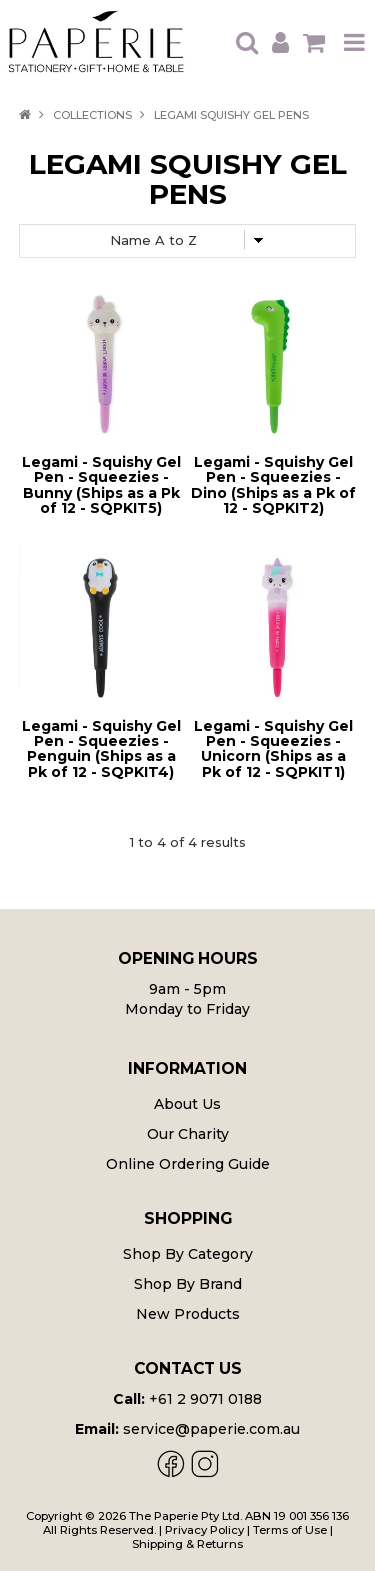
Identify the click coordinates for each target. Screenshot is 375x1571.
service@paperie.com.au (211, 1429)
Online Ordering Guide (188, 1164)
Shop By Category (188, 1254)
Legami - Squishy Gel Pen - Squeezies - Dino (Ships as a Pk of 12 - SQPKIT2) (273, 485)
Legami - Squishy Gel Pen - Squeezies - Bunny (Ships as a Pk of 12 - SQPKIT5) (101, 485)
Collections (92, 115)
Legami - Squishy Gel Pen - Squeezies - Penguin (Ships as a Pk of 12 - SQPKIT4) (101, 749)
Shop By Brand (188, 1284)
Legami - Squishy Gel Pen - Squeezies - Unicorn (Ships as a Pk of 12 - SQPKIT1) (273, 749)
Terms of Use (290, 1530)
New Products (188, 1314)
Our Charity (188, 1134)
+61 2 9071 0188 (205, 1399)
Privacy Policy (204, 1530)
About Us (187, 1104)
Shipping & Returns (187, 1544)
